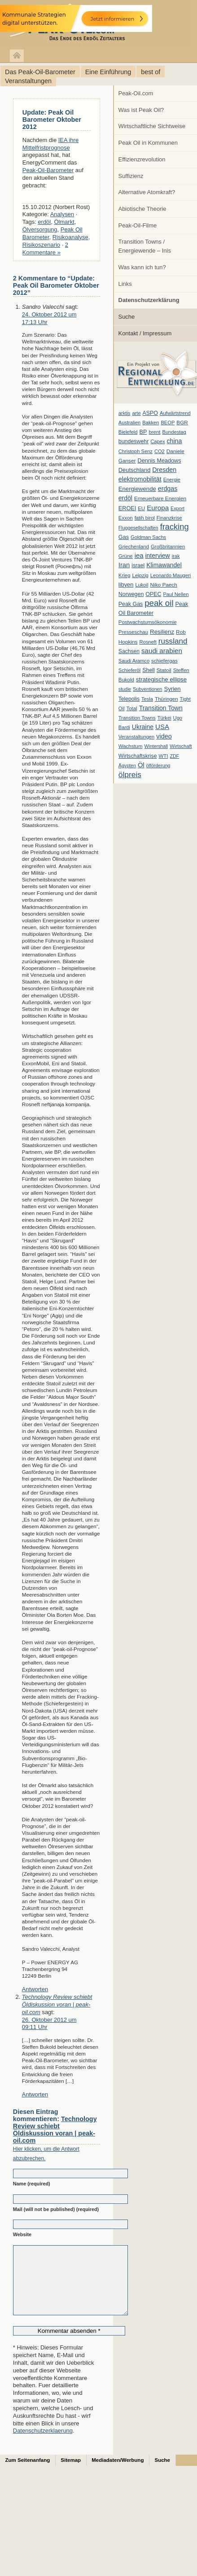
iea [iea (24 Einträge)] (139, 555)
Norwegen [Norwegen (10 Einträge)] (131, 594)
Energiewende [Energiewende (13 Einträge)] (137, 488)
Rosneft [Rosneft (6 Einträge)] (147, 642)
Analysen (62, 214)
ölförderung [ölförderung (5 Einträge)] (158, 765)
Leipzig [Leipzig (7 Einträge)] (140, 575)
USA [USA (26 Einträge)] (162, 726)
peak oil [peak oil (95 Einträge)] (158, 603)
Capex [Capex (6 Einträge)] (157, 441)
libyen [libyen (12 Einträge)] (126, 584)
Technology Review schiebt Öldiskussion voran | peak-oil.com (57, 2004)
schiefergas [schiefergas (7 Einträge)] (164, 660)
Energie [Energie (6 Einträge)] (171, 479)
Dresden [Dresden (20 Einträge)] (164, 469)
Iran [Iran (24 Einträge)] (124, 565)
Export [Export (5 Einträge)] (177, 508)
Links (125, 283)
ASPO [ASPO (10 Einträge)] (150, 413)
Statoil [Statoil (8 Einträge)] (164, 670)
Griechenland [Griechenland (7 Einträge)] (133, 546)
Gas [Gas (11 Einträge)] (123, 537)
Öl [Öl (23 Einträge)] (141, 765)
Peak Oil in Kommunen (148, 142)
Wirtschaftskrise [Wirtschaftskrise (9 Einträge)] (137, 756)
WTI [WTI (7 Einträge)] (163, 756)
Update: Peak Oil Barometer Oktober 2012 (51, 119)
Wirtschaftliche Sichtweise (152, 126)
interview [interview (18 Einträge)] (157, 555)
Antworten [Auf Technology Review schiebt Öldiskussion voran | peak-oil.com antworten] (35, 2094)
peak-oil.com (94, 23)
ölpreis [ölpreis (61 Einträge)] (129, 774)
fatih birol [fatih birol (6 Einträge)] (145, 518)
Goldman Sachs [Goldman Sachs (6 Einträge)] (148, 537)
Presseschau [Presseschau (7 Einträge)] (133, 632)
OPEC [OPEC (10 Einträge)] (153, 594)
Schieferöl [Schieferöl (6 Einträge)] (129, 670)
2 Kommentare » (45, 248)
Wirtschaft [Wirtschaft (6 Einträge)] (181, 746)
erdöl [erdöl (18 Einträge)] (125, 498)
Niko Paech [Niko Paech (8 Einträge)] (163, 585)
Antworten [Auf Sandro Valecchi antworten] (35, 1989)
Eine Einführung (108, 72)
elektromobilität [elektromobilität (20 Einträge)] (140, 479)
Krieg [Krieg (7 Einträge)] (124, 575)
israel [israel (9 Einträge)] (137, 565)
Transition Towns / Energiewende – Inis (144, 246)
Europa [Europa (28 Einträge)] (158, 508)
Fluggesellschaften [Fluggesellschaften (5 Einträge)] (138, 527)
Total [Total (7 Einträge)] (131, 708)
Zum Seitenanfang (27, 2473)
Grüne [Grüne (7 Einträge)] (125, 556)
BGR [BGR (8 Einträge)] (182, 422)
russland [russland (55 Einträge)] (173, 640)
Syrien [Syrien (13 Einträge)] (172, 688)
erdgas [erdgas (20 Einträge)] (168, 488)
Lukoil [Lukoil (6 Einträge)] (141, 584)
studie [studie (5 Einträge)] (124, 689)
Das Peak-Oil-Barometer (40, 72)
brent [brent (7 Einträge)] (154, 432)
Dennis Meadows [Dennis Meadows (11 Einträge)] (159, 461)
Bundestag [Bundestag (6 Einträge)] (174, 432)
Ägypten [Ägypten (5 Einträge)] (127, 765)
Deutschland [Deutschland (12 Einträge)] (134, 470)
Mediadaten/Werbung (118, 2473)
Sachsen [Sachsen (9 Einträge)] (129, 651)
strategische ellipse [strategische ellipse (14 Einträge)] (161, 679)
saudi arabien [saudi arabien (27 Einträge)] (161, 650)
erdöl (44, 221)
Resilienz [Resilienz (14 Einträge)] (162, 631)
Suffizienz (131, 176)
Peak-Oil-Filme (137, 225)
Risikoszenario (41, 244)
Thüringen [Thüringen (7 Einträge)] (166, 699)
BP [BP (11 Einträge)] (143, 432)
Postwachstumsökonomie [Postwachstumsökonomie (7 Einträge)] (147, 622)
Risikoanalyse (70, 237)
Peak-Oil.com (135, 93)
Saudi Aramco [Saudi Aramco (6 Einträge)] (133, 660)
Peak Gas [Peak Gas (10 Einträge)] (130, 604)
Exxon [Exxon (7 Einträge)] (125, 518)
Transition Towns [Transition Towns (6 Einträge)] (137, 718)
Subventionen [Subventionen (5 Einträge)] (147, 689)
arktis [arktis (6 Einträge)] (124, 413)
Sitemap (71, 2473)
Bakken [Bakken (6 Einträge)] (150, 422)
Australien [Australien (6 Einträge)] (129, 422)
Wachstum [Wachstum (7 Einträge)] (130, 746)
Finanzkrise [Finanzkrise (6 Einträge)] (169, 518)
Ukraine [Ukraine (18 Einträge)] (142, 726)
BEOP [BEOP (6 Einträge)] (168, 422)
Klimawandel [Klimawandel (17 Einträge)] (164, 565)
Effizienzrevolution (142, 159)
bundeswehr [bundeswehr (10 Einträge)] (133, 441)
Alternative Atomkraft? (146, 192)
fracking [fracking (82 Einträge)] (174, 526)
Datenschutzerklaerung (43, 2444)
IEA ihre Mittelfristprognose (50, 144)
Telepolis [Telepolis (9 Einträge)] (129, 699)
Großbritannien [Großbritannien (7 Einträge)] (168, 546)
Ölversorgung (39, 229)
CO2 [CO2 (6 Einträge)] (159, 451)
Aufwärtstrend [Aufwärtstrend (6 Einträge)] (175, 413)
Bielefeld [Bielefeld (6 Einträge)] (128, 432)
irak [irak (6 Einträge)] (176, 556)
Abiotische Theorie (142, 208)
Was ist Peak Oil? (141, 110)
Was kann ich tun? (142, 267)
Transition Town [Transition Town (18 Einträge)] (161, 708)
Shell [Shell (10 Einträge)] (148, 670)
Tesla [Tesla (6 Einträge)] (147, 699)
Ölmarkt (64, 221)
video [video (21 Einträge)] (163, 736)
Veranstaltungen (28, 81)
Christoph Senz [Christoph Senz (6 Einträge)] (135, 451)
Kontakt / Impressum (145, 333)
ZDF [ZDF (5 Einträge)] (174, 756)
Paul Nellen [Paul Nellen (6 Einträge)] (175, 594)
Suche (126, 316)
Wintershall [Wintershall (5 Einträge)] (156, 746)
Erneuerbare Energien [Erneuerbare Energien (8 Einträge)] (160, 498)
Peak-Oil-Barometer (48, 170)
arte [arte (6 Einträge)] (136, 413)
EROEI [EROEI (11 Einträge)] (127, 508)
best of (150, 72)
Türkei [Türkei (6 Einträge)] (164, 718)
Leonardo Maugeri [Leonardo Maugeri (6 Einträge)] (170, 575)
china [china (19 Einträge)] (174, 441)
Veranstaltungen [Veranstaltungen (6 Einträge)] (136, 736)
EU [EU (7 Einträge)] (141, 508)
